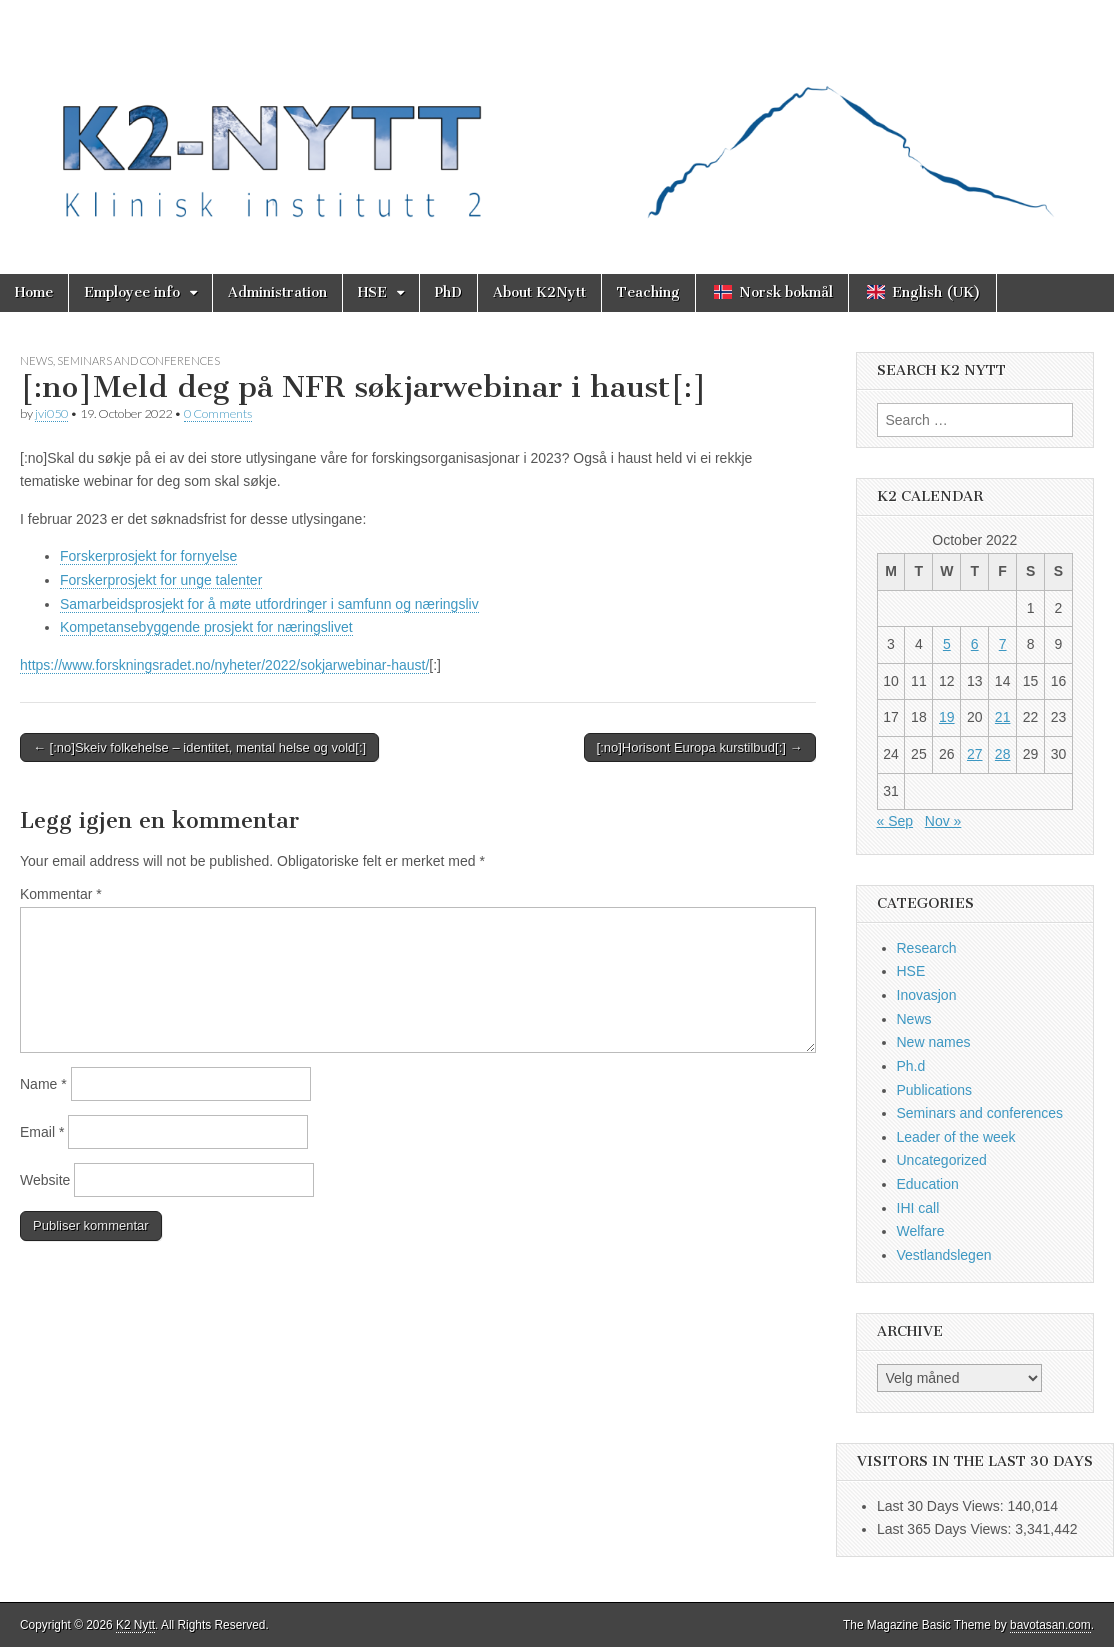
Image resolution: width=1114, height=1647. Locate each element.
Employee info (132, 292)
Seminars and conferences (138, 360)
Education (928, 1184)
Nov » (943, 821)
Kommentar (61, 894)
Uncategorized (942, 1160)
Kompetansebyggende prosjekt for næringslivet (206, 627)
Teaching (648, 292)
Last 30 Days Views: (942, 1506)
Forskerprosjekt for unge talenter (161, 580)
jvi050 (51, 413)
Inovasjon (927, 995)
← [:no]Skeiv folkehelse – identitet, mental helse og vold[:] (199, 747)
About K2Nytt (539, 292)
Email (42, 1132)
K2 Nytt (135, 1625)
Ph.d (911, 1066)
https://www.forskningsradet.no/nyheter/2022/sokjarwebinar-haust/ (224, 665)
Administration (277, 292)
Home (34, 292)
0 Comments (218, 413)
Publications (935, 1090)
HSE (372, 292)
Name (43, 1084)
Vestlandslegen (944, 1255)
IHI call (918, 1208)
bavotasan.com (1050, 1625)
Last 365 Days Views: (946, 1529)
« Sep (895, 821)
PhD (448, 292)
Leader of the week (956, 1137)
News (36, 360)
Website (45, 1180)
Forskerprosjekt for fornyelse (148, 556)
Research (927, 948)
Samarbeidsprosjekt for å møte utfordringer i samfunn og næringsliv (269, 604)
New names (934, 1042)
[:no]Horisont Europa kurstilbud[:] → (700, 747)
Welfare (921, 1231)
